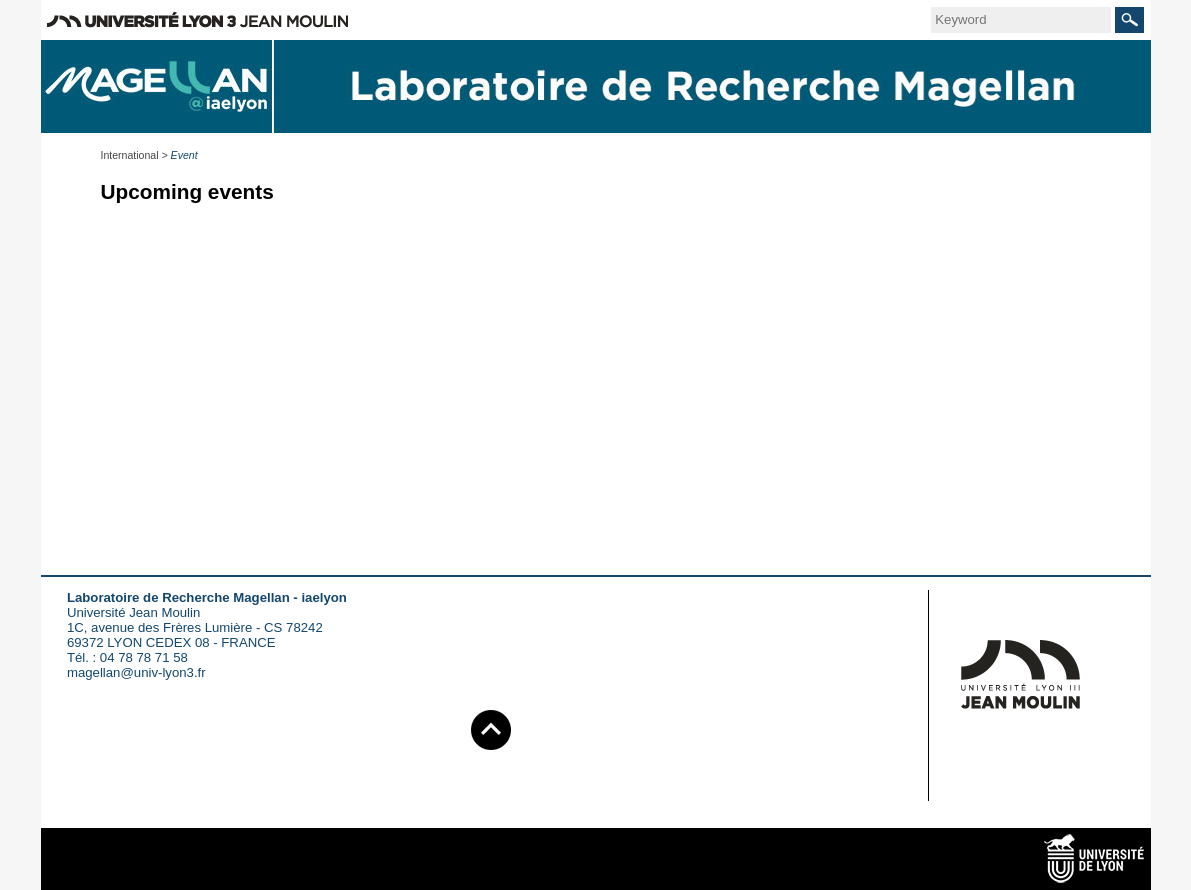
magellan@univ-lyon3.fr (136, 672)
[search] (1021, 20)
